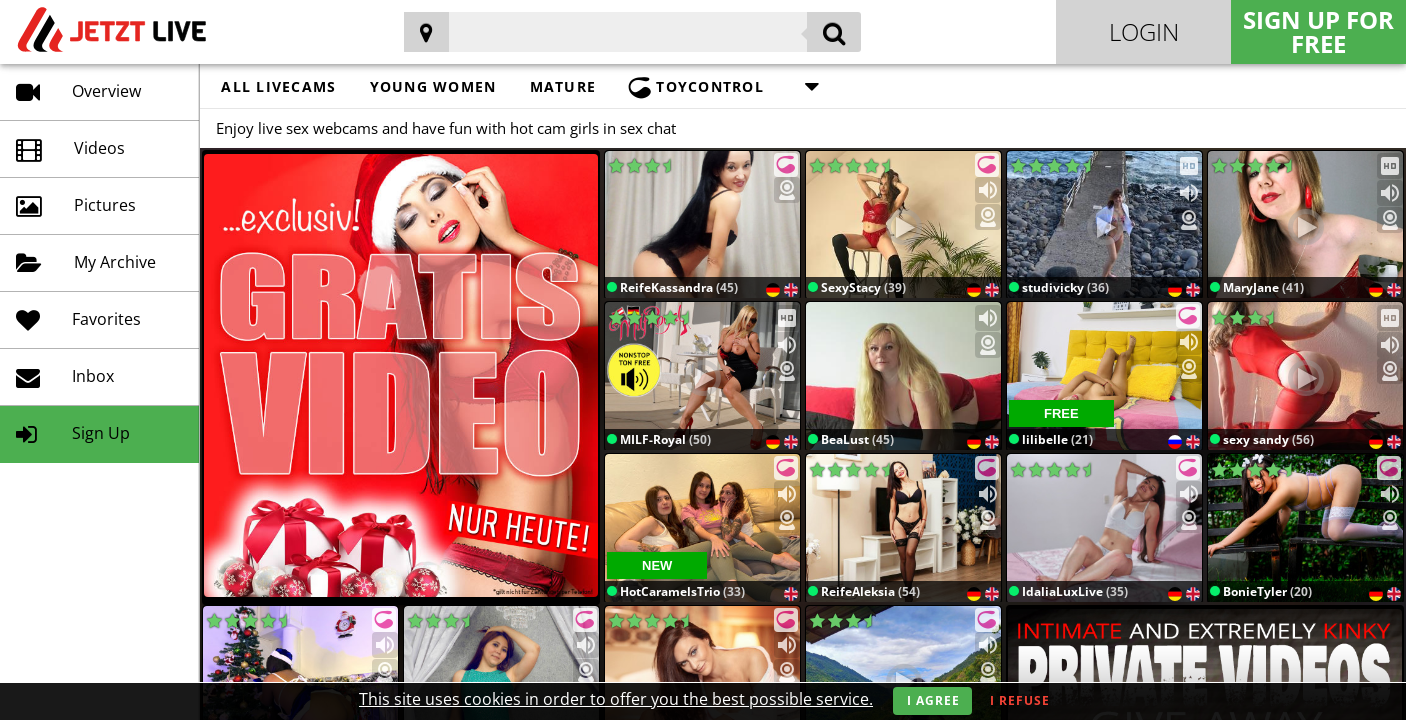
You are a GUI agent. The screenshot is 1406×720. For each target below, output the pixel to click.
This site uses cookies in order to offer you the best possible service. (616, 699)
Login (1144, 31)
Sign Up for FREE (1318, 31)
